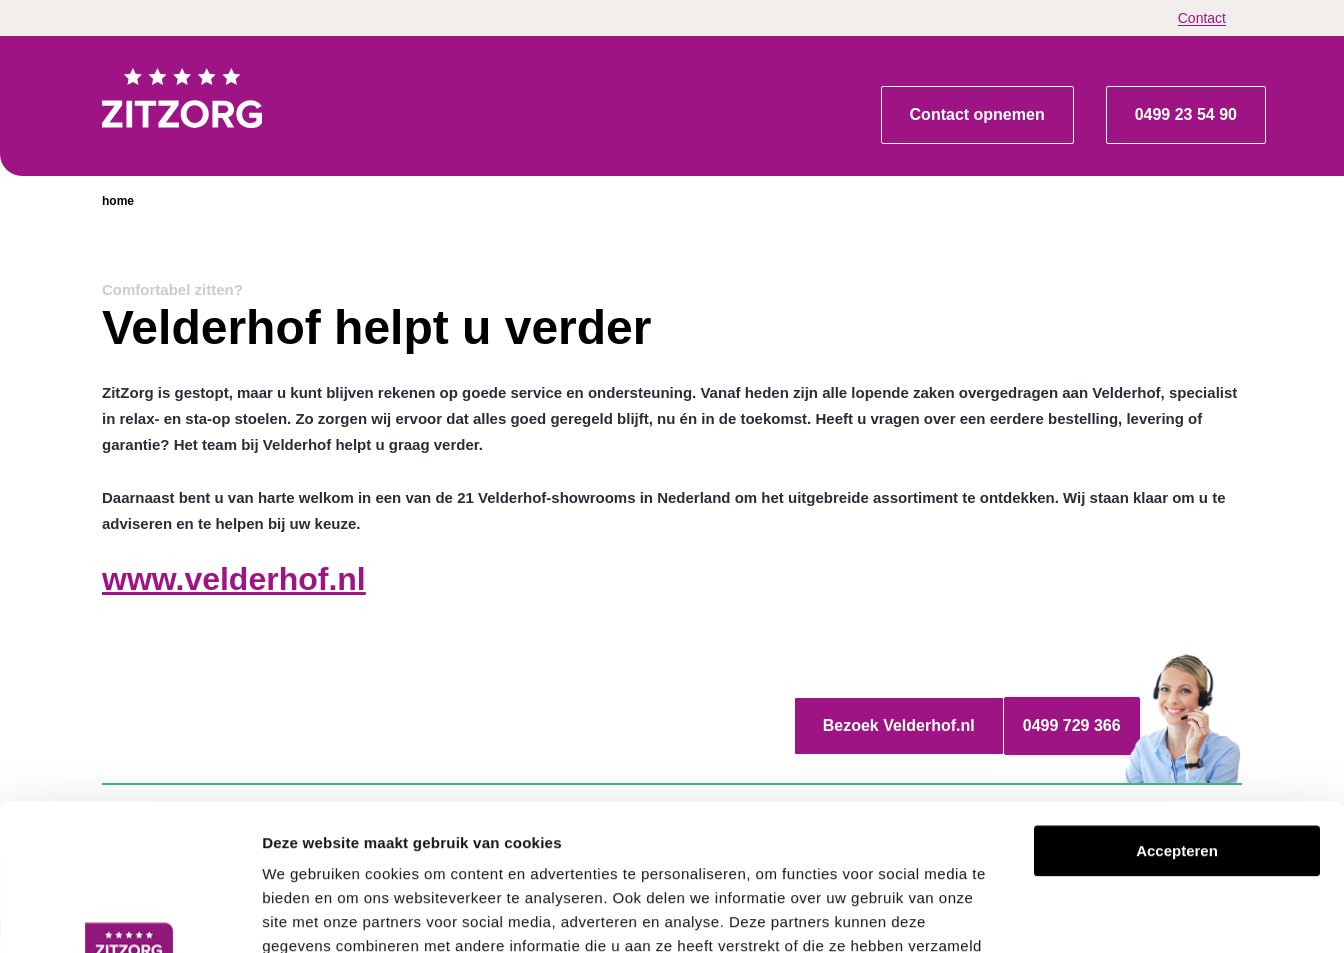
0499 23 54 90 (1186, 114)
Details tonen (1080, 913)
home (118, 201)
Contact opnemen (977, 114)
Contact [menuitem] (1202, 18)
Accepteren (1177, 713)
